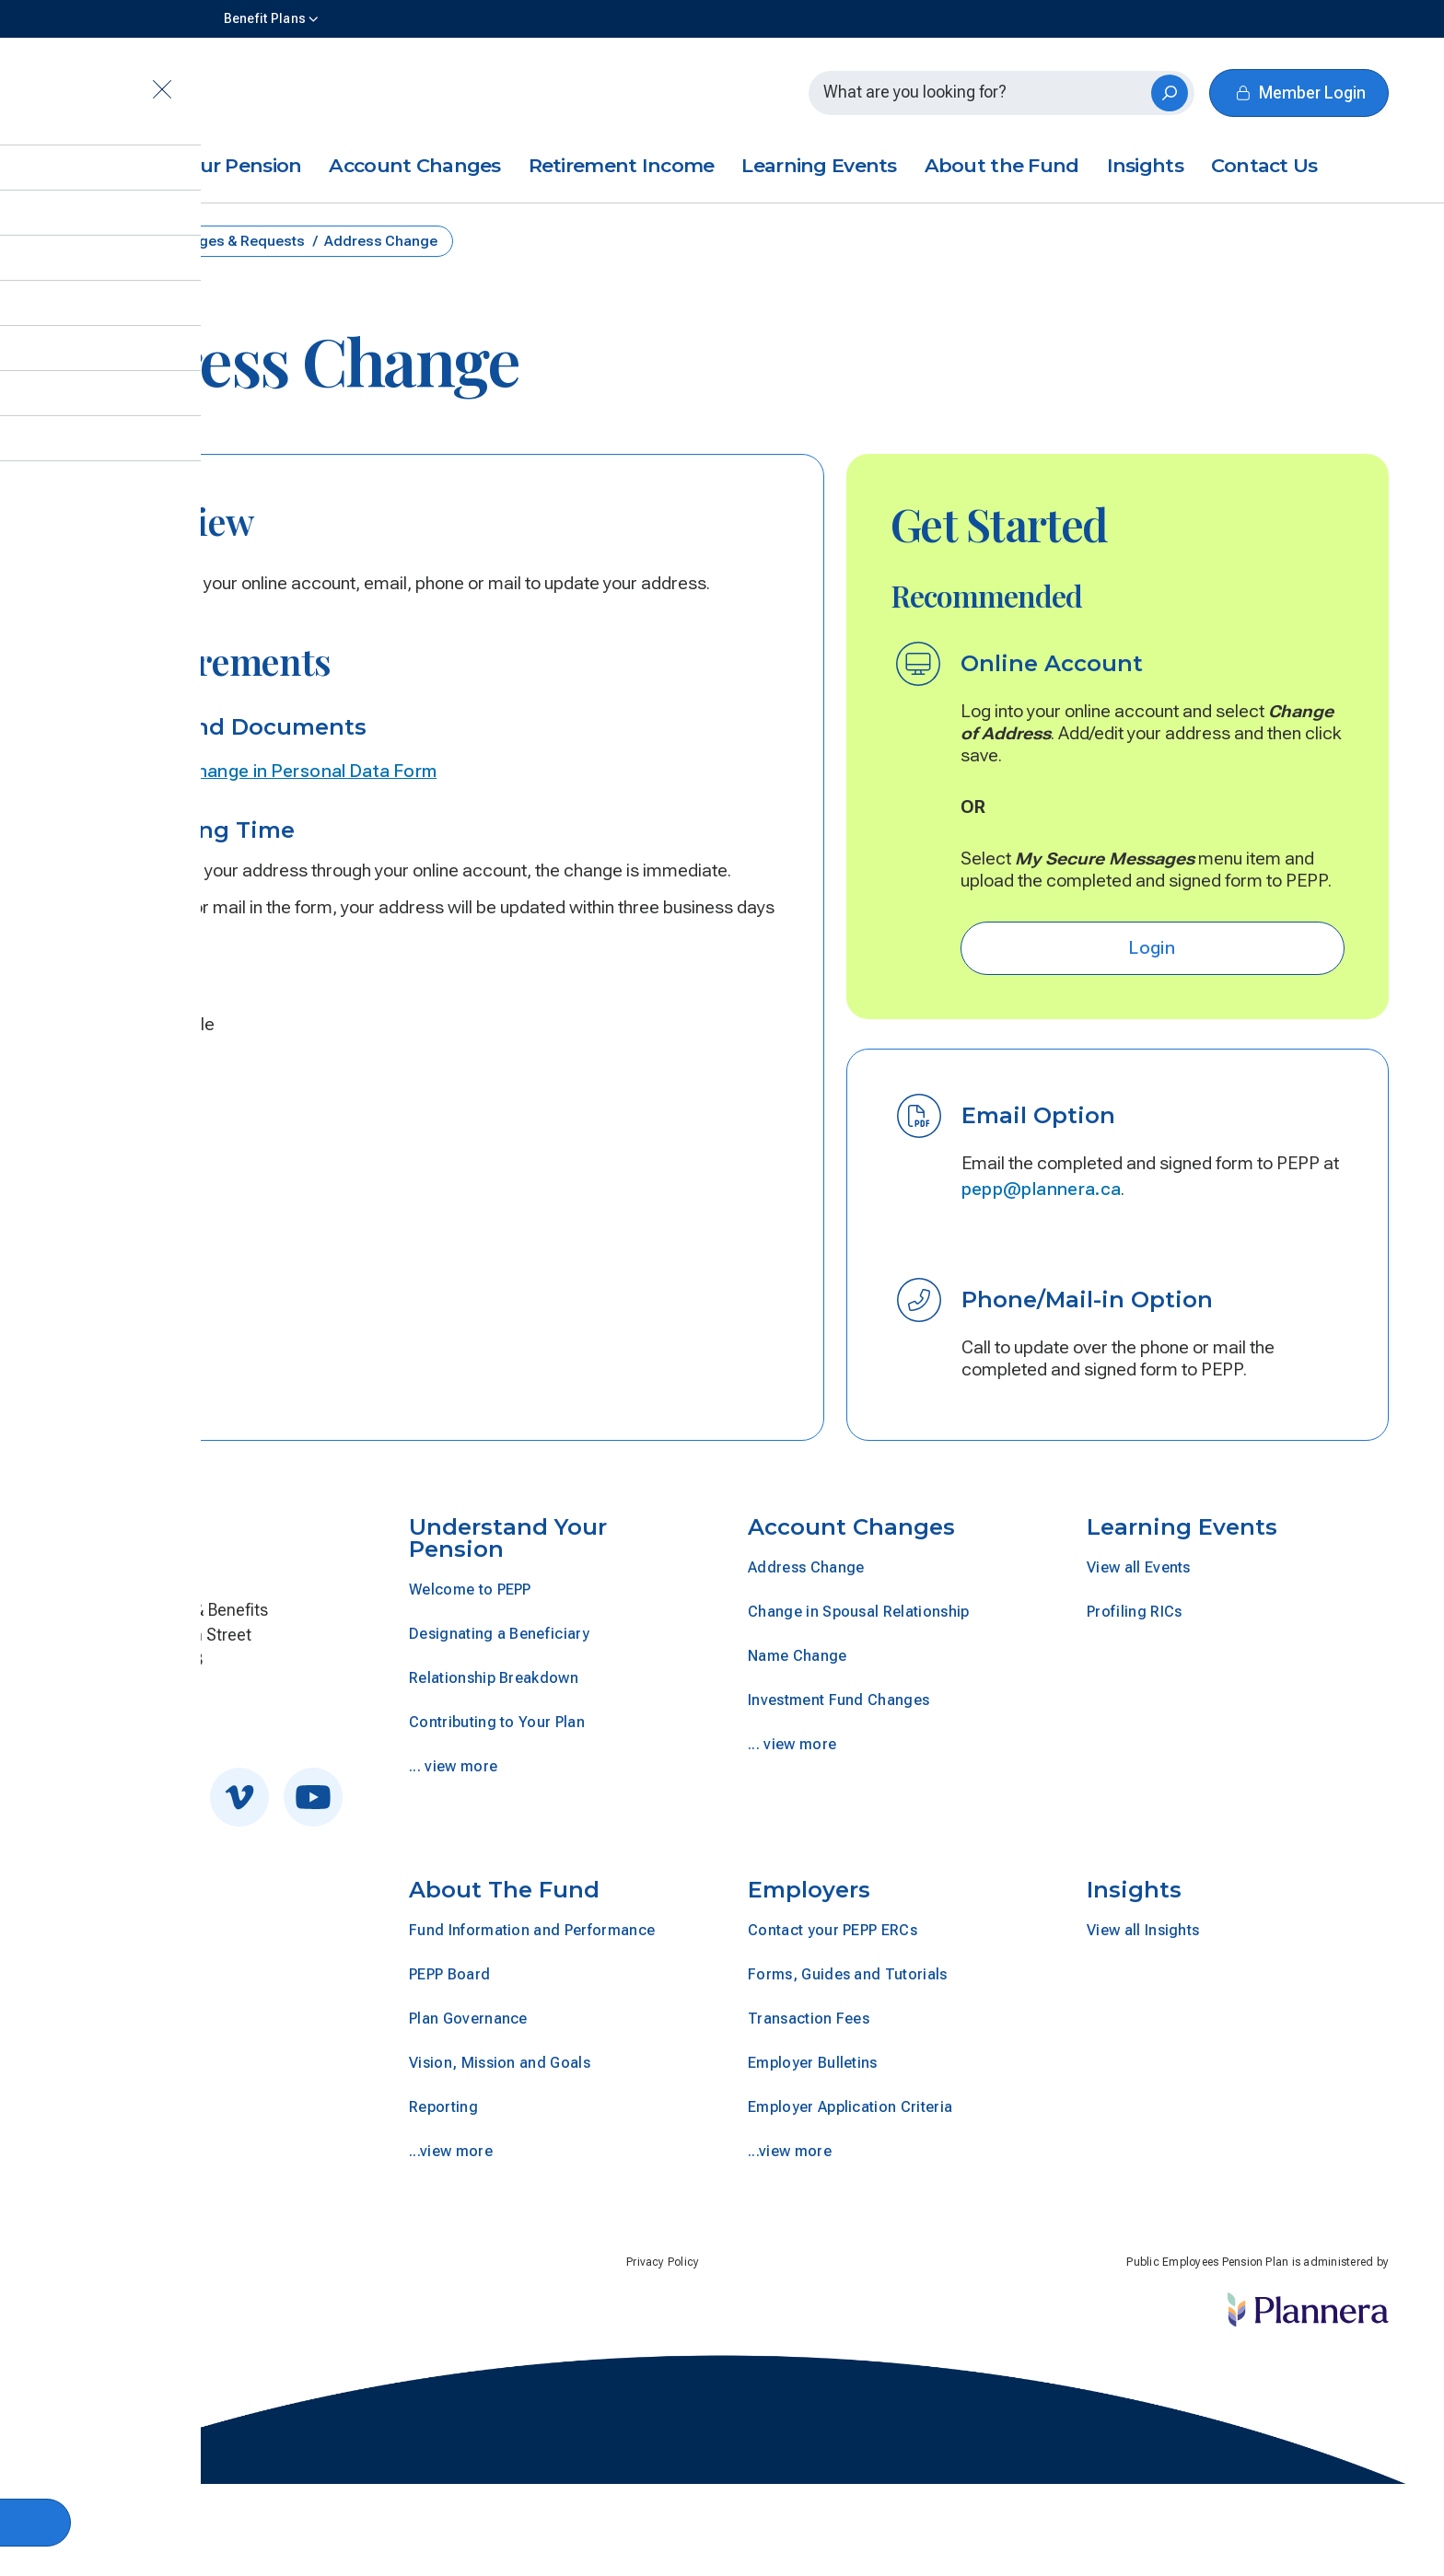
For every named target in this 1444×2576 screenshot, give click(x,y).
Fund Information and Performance (532, 1930)
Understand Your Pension (178, 165)
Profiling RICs (1134, 1611)
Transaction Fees (808, 2018)
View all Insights (1143, 1930)
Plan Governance (468, 2018)
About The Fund (504, 1889)
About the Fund (1002, 165)
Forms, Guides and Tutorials (848, 1974)
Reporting (443, 2107)
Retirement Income (622, 165)
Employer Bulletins (813, 2062)
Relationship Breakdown (493, 1678)
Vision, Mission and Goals (499, 2062)
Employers (809, 1889)
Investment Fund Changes (838, 1700)
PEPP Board (449, 1974)
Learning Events (818, 165)
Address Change (806, 1567)
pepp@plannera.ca (1041, 1189)
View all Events (1139, 1567)
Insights (1145, 165)
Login (1152, 947)
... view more (453, 1766)
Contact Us (1264, 165)
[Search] (1169, 93)
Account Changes (414, 165)
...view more (451, 2151)
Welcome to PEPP (470, 1589)
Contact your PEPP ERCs (832, 1930)
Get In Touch (115, 1712)
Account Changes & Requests (206, 241)
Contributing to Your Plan (497, 1722)
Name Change (797, 1656)
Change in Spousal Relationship (859, 1611)
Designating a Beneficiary (499, 1633)
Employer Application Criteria (850, 2107)
